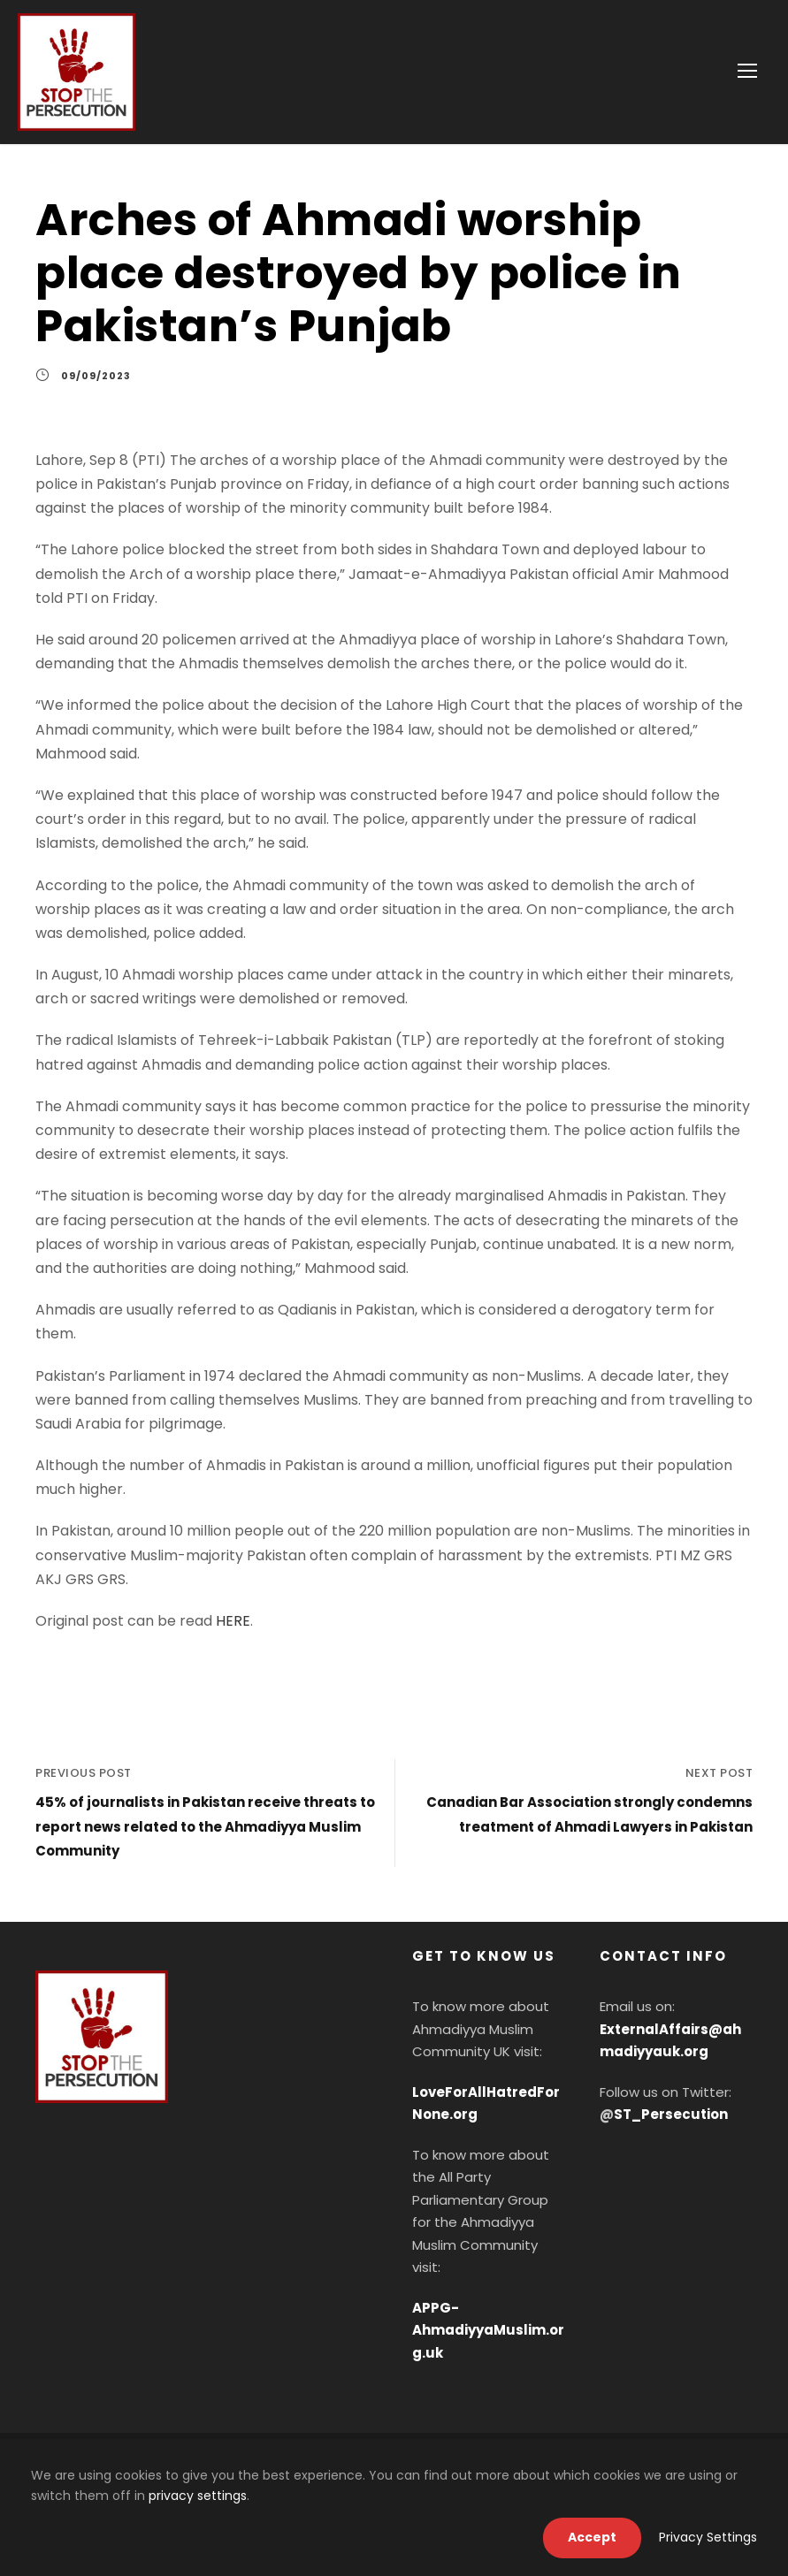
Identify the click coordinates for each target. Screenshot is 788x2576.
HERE (233, 1636)
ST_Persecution (671, 2114)
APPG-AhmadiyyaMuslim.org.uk (488, 2330)
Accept (592, 2537)
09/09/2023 (96, 391)
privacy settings (198, 2495)
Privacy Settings (708, 2537)
